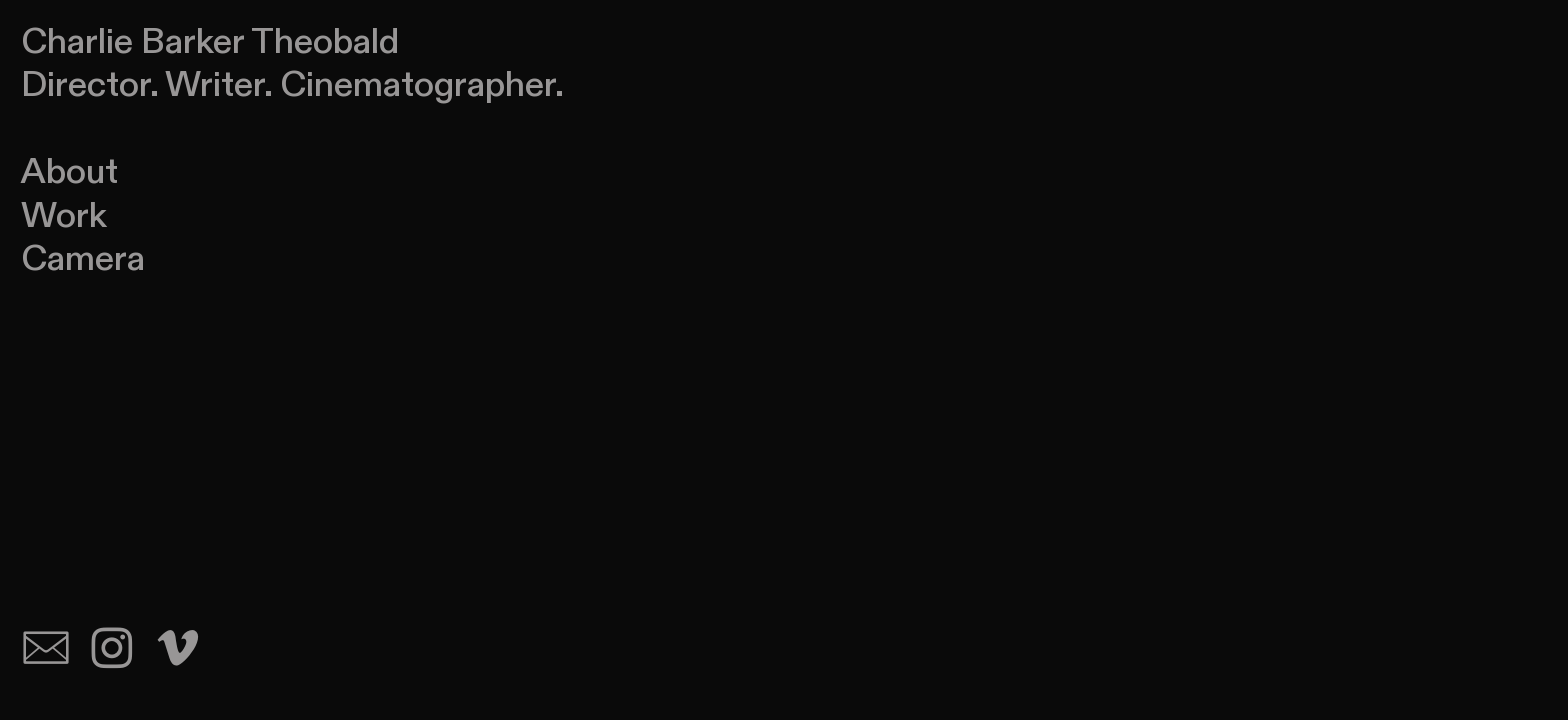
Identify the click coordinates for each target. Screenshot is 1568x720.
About (69, 172)
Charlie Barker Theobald (210, 42)
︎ (178, 651)
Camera (83, 259)
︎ (46, 651)
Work (64, 216)
